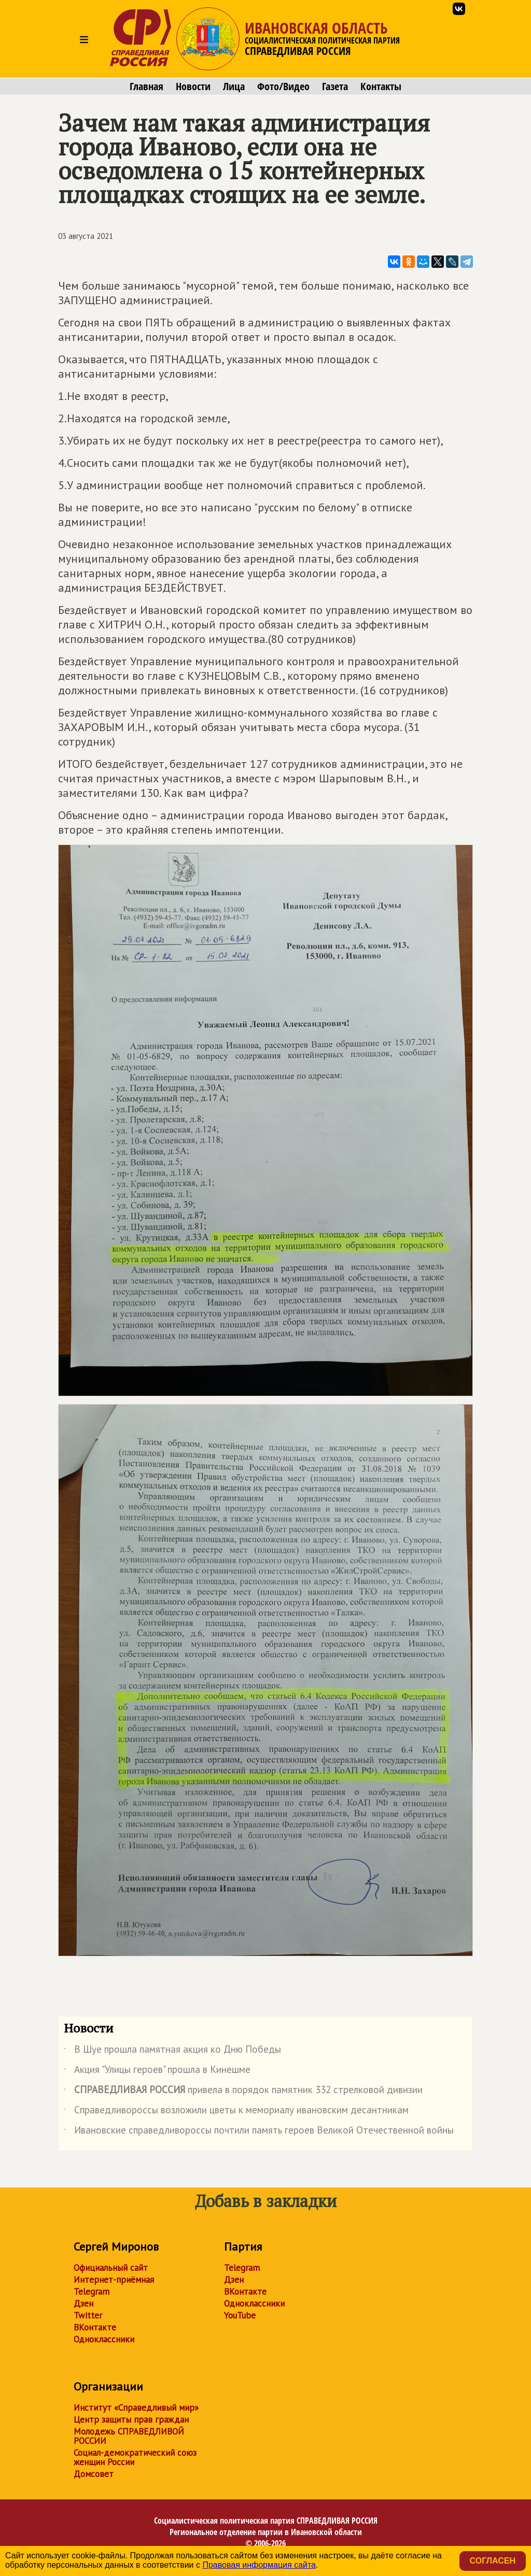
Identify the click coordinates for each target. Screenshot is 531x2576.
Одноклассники (104, 2339)
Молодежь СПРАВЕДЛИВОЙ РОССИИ (129, 2436)
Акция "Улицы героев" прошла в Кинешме (157, 2071)
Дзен (83, 2303)
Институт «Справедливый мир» (136, 2407)
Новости (193, 86)
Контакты (380, 86)
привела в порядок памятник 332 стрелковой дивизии (243, 2091)
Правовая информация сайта (259, 2564)
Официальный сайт (111, 2267)
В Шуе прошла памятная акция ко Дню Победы (172, 2051)
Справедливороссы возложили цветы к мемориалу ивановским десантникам (236, 2112)
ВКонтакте (95, 2327)
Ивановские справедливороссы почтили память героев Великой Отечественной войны (259, 2132)
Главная (146, 86)
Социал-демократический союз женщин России (135, 2457)
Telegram (91, 2291)
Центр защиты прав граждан (131, 2419)
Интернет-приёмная (114, 2279)
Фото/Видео (283, 86)
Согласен (492, 2560)
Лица (234, 86)
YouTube (240, 2315)
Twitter (88, 2315)
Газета (335, 86)
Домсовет (94, 2474)
